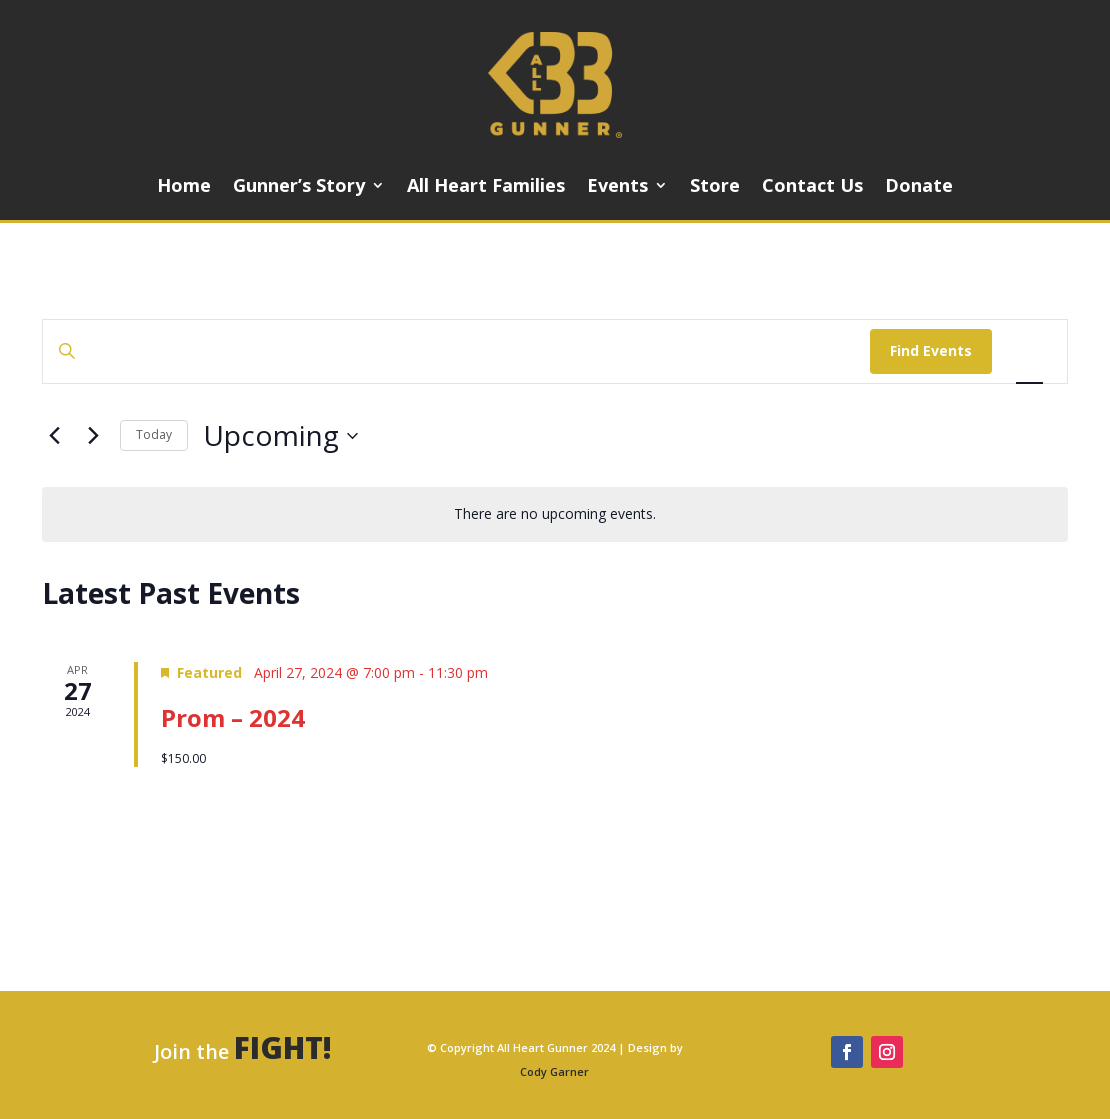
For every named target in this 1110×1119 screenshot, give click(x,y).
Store (715, 187)
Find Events (931, 350)
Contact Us (812, 187)
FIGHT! (283, 1047)
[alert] (555, 514)
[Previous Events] (54, 436)
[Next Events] (93, 436)
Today (154, 434)
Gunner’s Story (299, 187)
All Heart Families (486, 187)
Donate (919, 187)
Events (617, 187)
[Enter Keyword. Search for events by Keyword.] (456, 351)
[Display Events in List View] (1029, 351)
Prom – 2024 (233, 717)
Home (184, 187)
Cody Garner (554, 1071)
